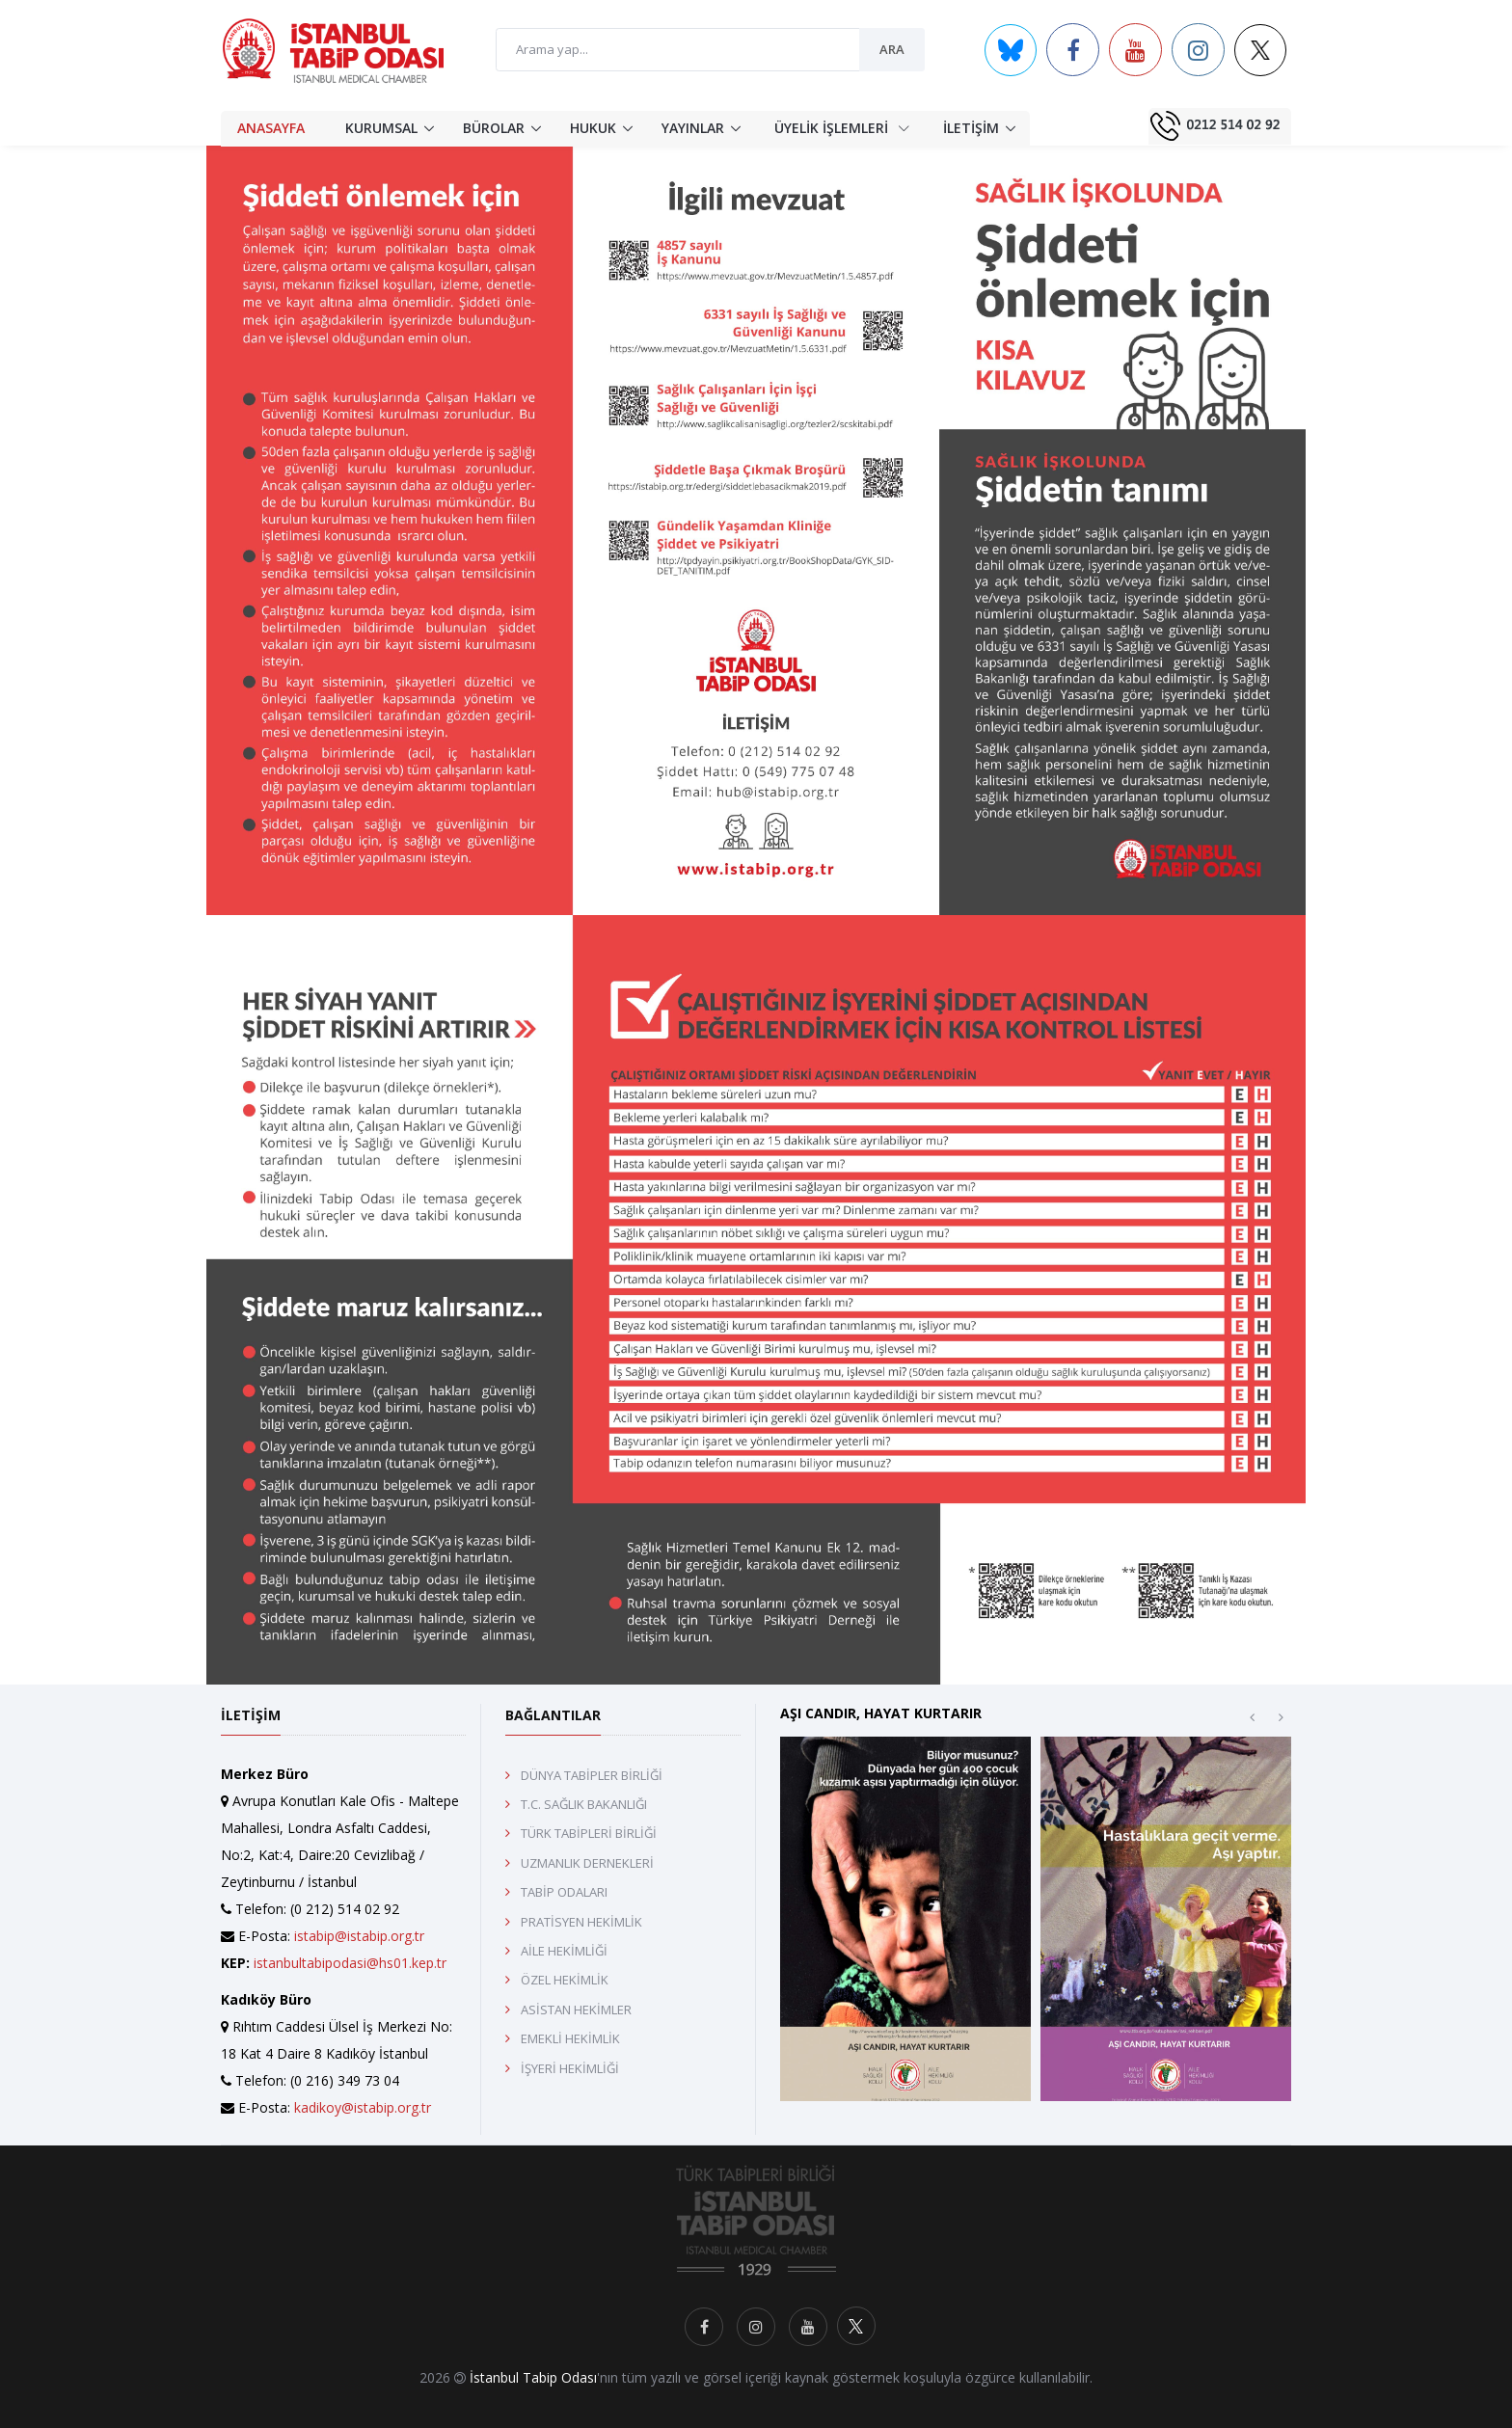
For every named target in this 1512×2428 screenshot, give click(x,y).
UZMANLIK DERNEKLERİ (587, 1863)
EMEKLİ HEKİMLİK (570, 2038)
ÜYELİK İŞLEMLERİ (841, 127)
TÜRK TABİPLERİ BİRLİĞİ (589, 1833)
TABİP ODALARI (564, 1892)
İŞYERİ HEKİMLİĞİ (570, 2068)
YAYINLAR (693, 128)
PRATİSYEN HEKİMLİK (581, 1921)
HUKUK (593, 128)
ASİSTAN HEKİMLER (576, 2009)
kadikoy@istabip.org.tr (362, 2107)
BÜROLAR (494, 128)
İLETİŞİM (971, 128)
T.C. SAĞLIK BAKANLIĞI (584, 1804)
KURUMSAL (381, 128)
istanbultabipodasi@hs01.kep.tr (350, 1963)
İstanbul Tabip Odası (533, 2377)
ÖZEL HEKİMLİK (564, 1979)
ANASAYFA (271, 128)
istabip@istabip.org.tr (359, 1936)
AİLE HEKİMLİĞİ (564, 1950)
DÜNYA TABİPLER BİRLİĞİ (591, 1775)
